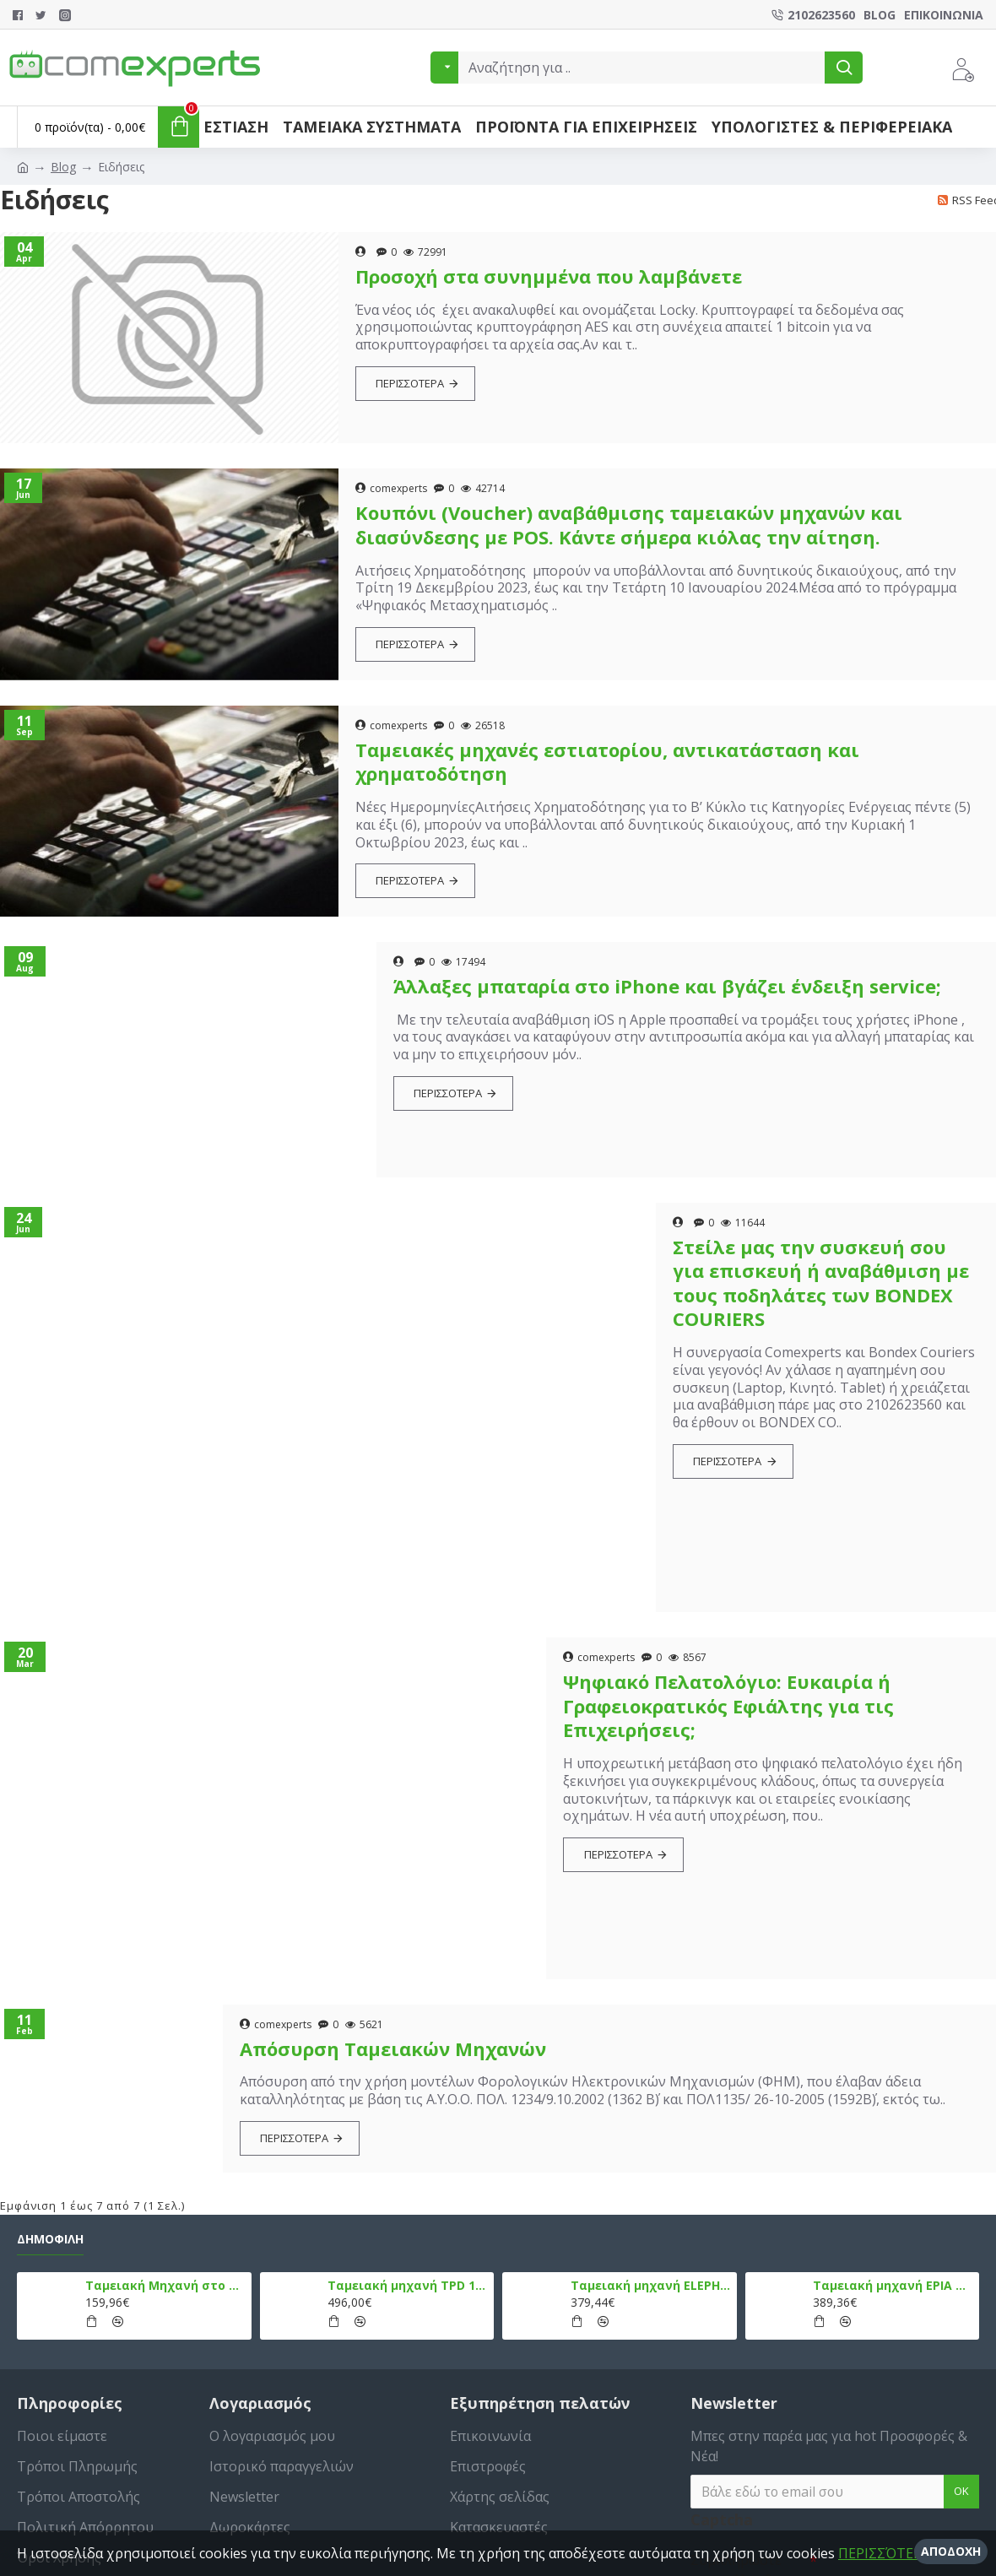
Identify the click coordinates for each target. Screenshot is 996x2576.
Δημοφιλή (50, 2239)
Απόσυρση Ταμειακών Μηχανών (393, 2049)
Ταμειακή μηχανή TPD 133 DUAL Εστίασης (407, 2285)
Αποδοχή (951, 2551)
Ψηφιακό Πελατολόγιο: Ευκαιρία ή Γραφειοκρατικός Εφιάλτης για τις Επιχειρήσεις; (728, 1706)
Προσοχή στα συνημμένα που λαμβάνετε (548, 276)
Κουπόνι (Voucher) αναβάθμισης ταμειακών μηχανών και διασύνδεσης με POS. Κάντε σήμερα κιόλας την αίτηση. (628, 525)
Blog (63, 167)
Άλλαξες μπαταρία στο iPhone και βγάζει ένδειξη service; (667, 986)
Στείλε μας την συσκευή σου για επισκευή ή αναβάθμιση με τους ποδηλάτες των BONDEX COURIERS (821, 1283)
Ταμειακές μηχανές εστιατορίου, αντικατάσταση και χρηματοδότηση (607, 762)
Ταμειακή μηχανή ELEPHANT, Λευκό (651, 2285)
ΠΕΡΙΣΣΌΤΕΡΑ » (889, 2553)
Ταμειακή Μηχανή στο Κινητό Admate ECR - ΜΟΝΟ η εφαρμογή (165, 2285)
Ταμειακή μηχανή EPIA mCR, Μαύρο (893, 2285)
